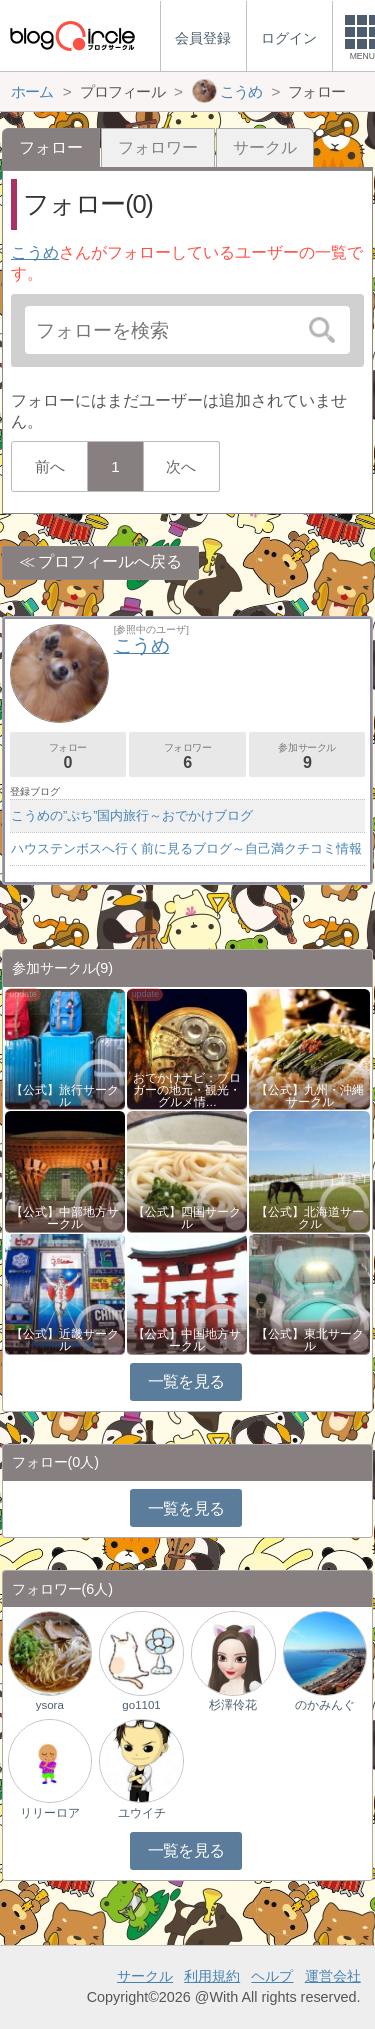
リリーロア (50, 1813)
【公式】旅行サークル (65, 1096)
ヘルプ (272, 1976)
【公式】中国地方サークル (187, 1340)
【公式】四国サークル (187, 1218)
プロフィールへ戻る (110, 561)
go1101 (141, 1705)
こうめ (35, 252)
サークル (265, 147)
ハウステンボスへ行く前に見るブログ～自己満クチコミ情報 (186, 848)
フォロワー (158, 147)
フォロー (68, 756)
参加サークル (307, 756)
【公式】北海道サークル (310, 1218)
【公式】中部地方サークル (65, 1218)
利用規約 (212, 1976)
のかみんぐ (325, 1705)
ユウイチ (142, 1813)
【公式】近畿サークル (65, 1340)
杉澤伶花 (233, 1705)
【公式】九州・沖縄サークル (310, 1096)
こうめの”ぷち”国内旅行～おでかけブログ (132, 815)
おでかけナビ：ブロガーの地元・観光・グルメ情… (187, 1090)
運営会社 (333, 1976)
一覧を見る (186, 1381)
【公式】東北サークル (310, 1340)
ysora (50, 1705)
